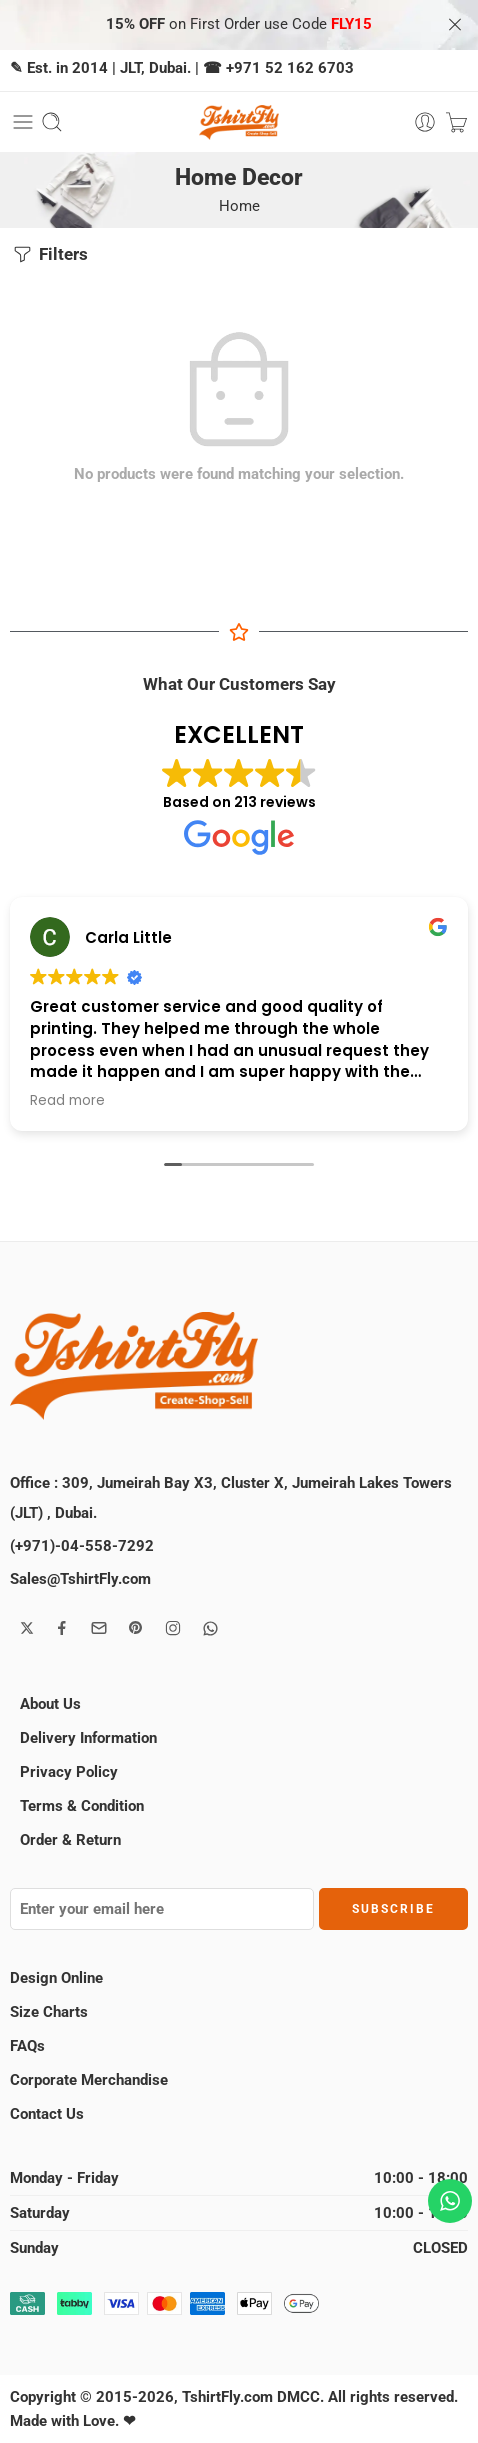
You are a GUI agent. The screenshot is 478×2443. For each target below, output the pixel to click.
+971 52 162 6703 (290, 68)
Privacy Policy (69, 1772)
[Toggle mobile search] (52, 122)
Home (239, 206)
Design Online (56, 1978)
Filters (49, 254)
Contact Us (47, 2114)
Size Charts (49, 2012)
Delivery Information (88, 1738)
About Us (50, 1704)
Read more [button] (67, 1101)
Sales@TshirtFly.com (80, 1579)
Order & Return (70, 1840)
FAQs (27, 2046)
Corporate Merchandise (89, 2080)
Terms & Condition (82, 1806)
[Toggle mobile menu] (23, 122)
